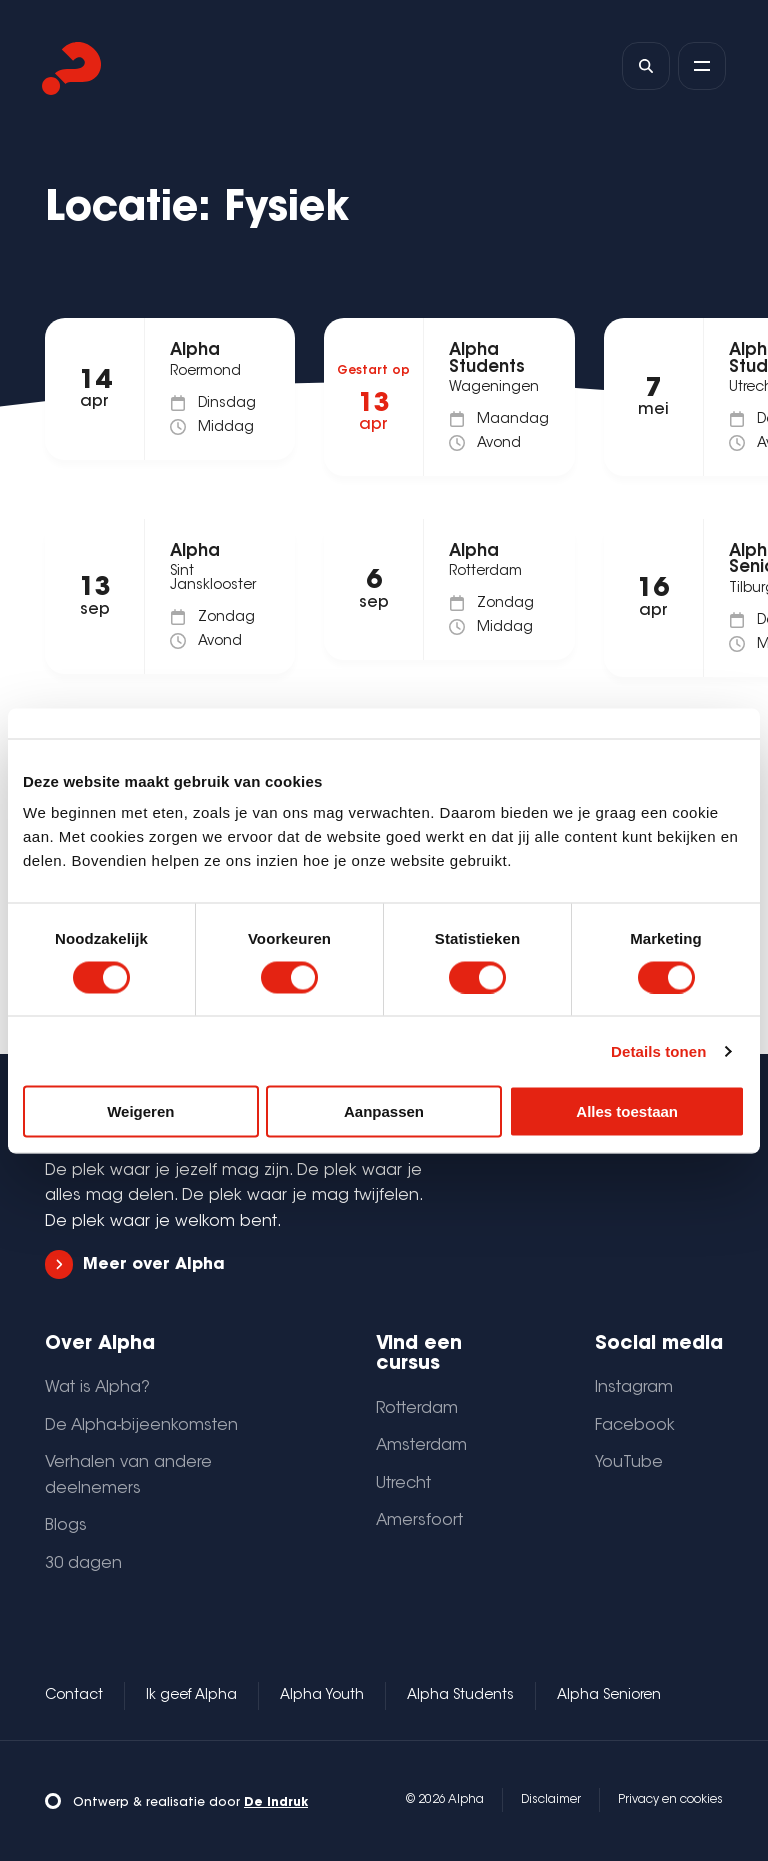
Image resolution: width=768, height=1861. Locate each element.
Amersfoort (419, 1521)
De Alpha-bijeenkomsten (141, 1426)
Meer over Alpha (135, 1264)
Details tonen (658, 1050)
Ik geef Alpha (191, 1696)
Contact (74, 1696)
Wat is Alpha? (97, 1388)
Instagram (634, 1388)
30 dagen (83, 1564)
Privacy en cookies (670, 1800)
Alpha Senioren (609, 1696)
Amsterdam (421, 1446)
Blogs (66, 1526)
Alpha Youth (322, 1696)
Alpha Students (460, 1696)
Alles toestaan (627, 1111)
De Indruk (276, 1803)
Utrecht (403, 1484)
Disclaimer (551, 1800)
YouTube (629, 1463)
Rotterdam (417, 1409)
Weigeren (140, 1111)
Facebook (635, 1426)
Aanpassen (384, 1111)
